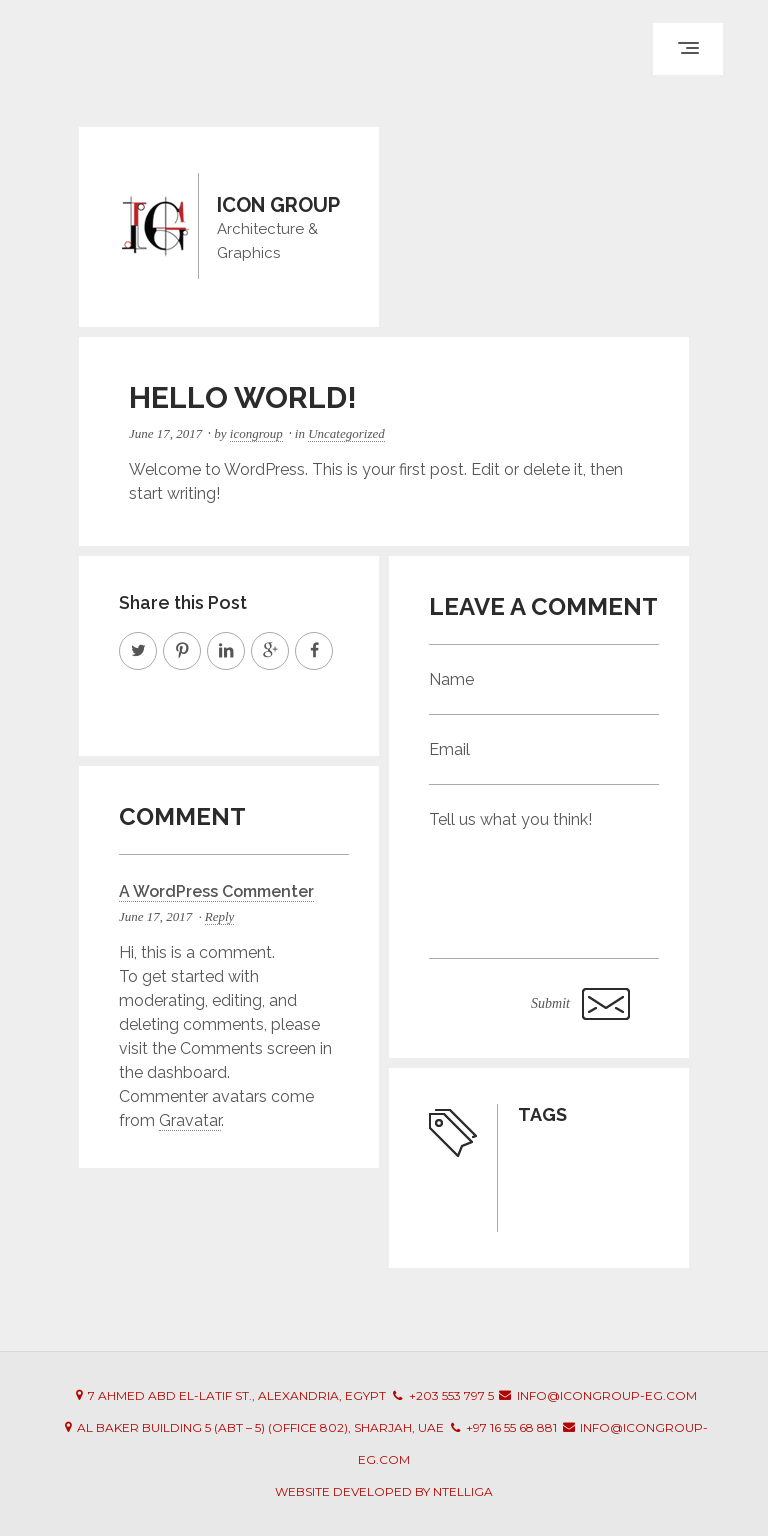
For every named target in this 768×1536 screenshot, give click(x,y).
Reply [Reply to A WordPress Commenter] (220, 916)
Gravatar (190, 1120)
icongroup (256, 433)
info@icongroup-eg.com (607, 1395)
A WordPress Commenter (216, 891)
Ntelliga (463, 1491)
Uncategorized (346, 433)
